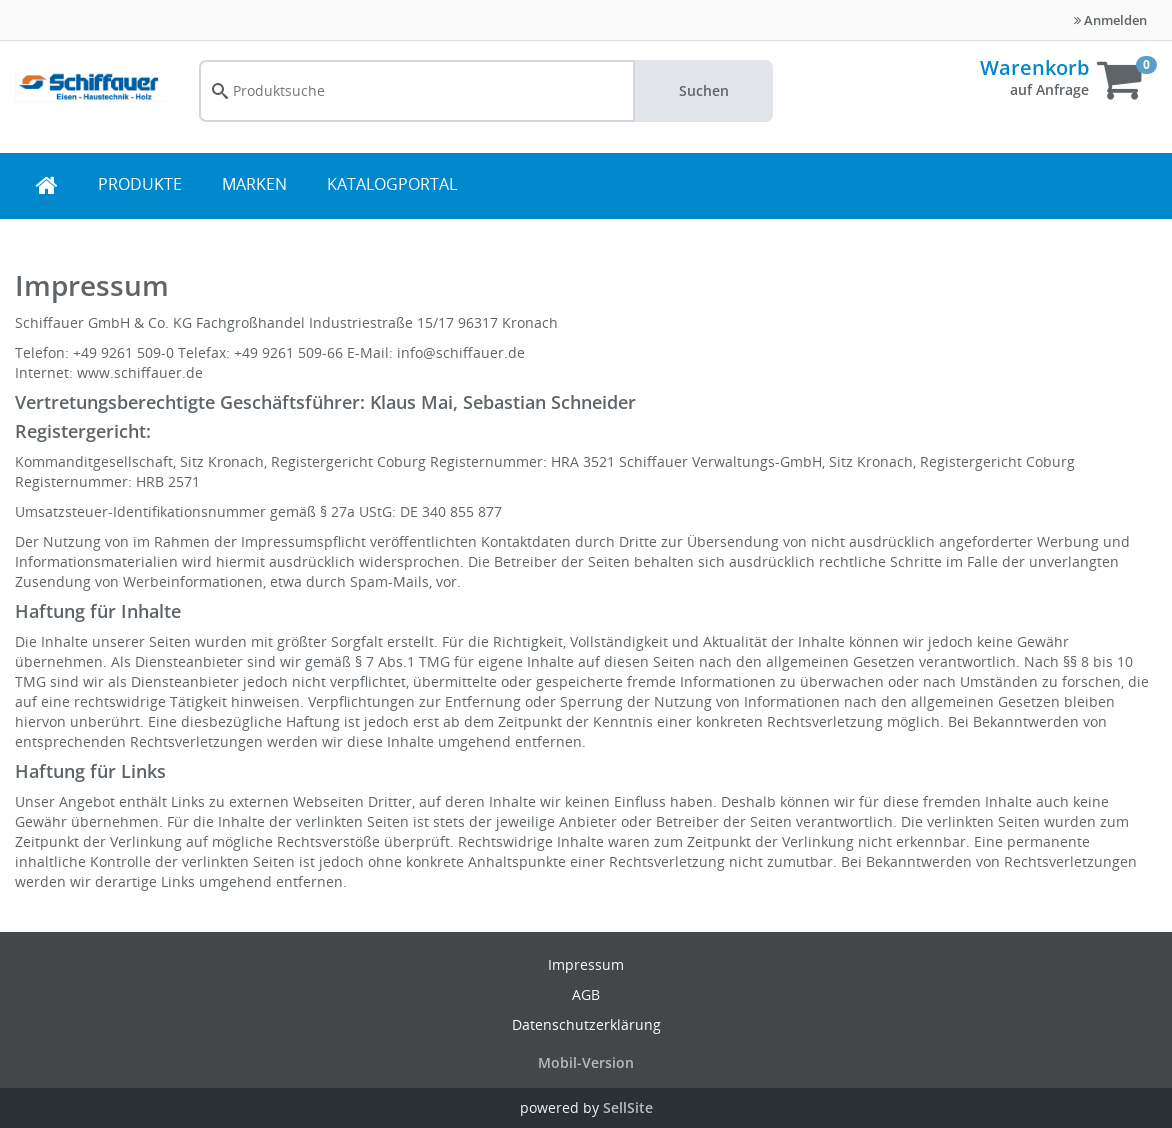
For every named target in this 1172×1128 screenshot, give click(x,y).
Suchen (704, 90)
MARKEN (254, 184)
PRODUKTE (140, 184)
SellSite (628, 1107)
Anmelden (1110, 20)
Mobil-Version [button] (586, 1062)
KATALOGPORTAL (392, 184)
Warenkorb (1034, 67)
